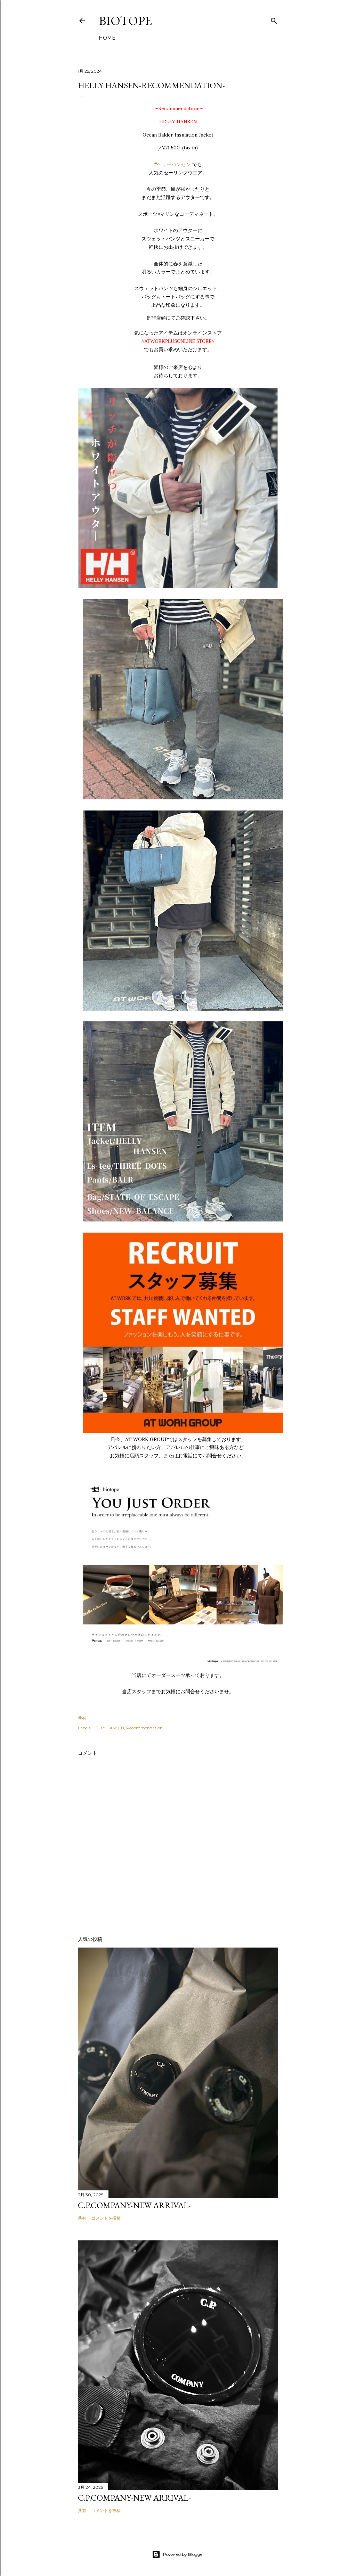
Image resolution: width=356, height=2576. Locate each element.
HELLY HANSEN (108, 1727)
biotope (125, 21)
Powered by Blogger (178, 2554)
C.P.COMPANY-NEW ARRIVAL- (134, 2205)
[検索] (274, 19)
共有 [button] (82, 1718)
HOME (107, 38)
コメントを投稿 (106, 2218)
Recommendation (144, 1727)
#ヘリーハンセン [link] (172, 164)
